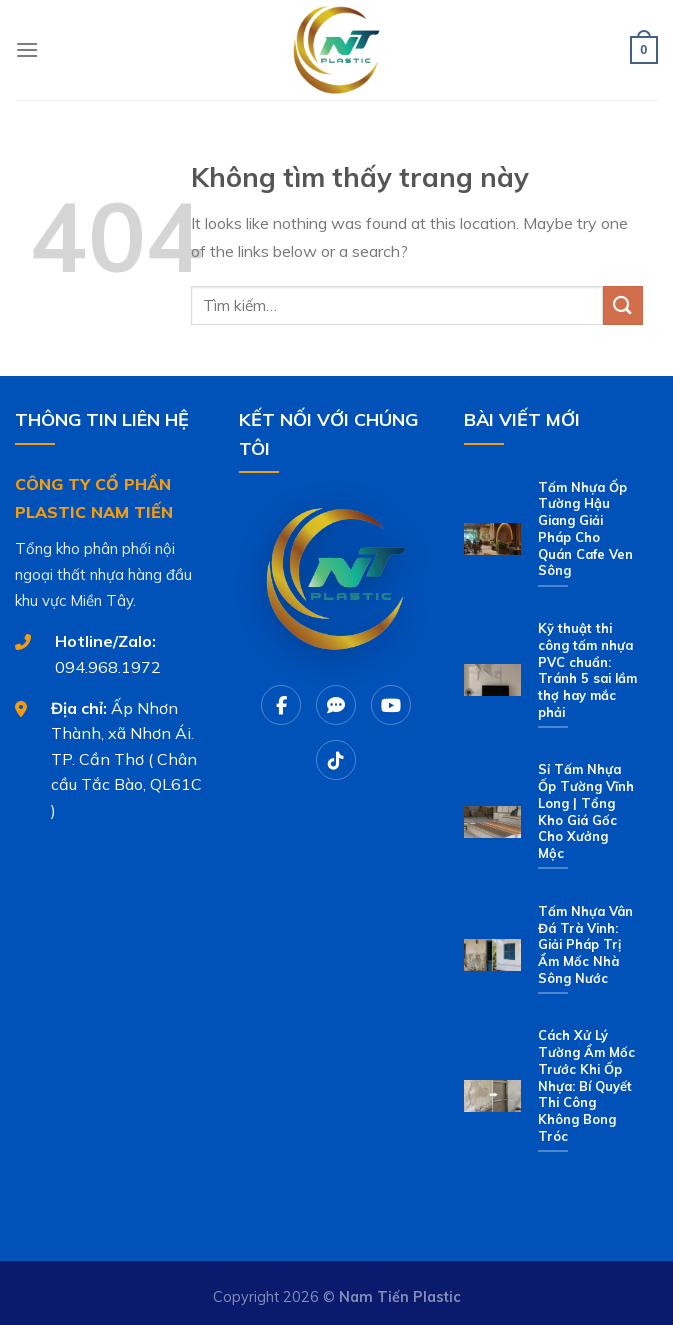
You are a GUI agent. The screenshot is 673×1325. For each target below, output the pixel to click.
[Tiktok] (336, 760)
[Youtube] (391, 705)
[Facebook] (281, 705)
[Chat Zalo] (336, 705)
